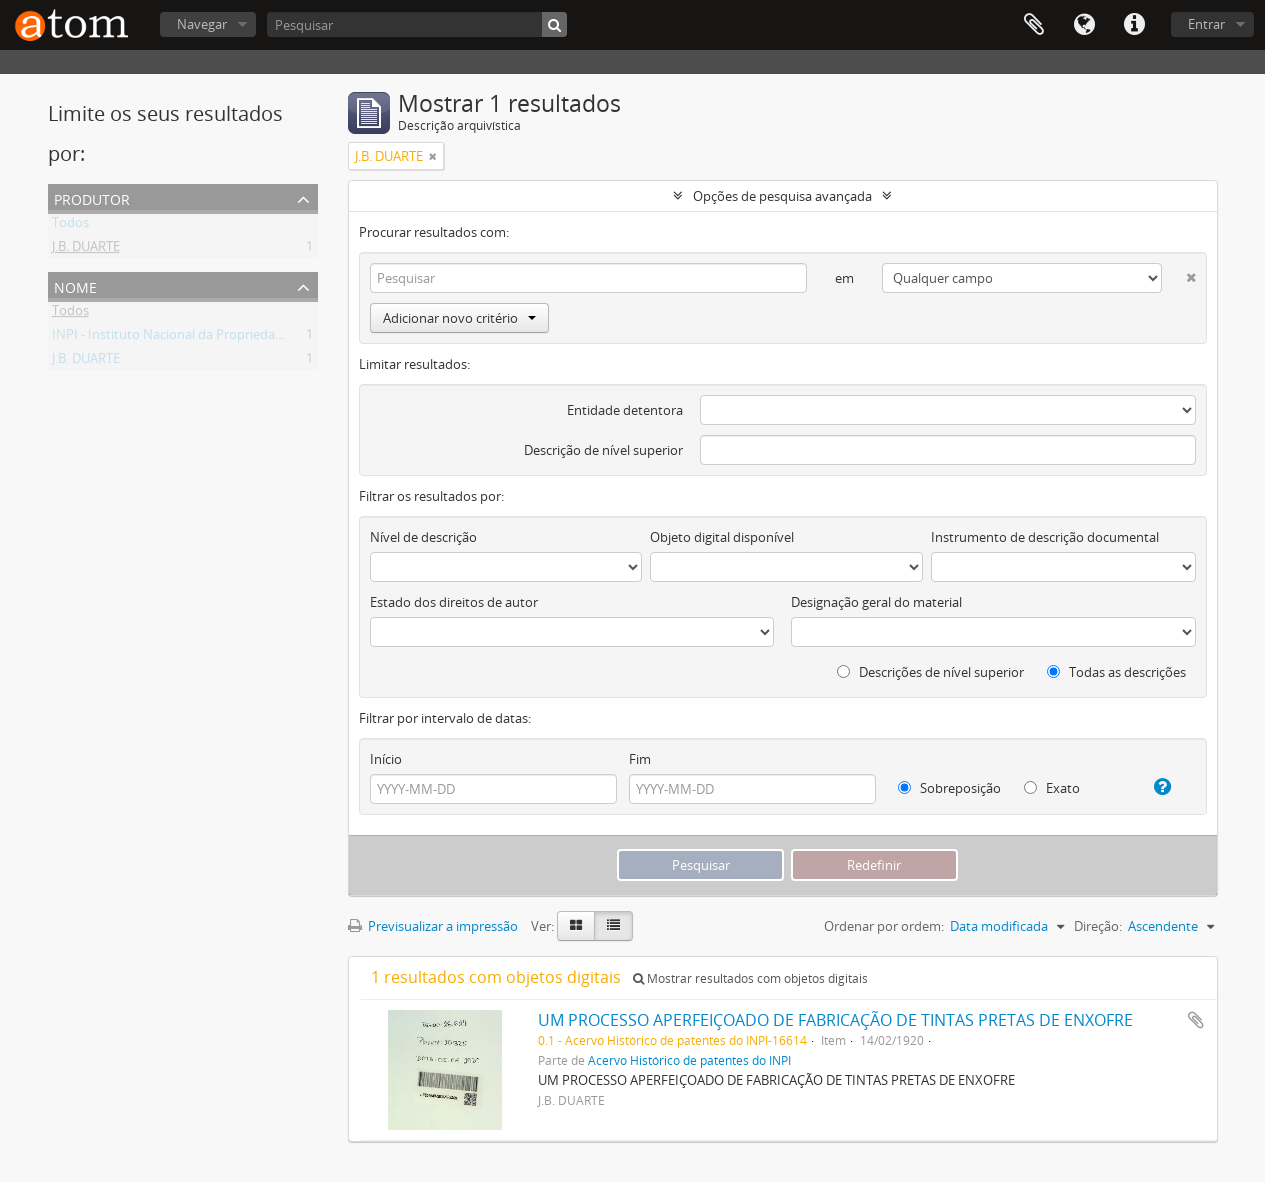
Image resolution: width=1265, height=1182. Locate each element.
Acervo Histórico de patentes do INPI (689, 1060)
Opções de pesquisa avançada (782, 196)
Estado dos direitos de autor (454, 602)
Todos (70, 226)
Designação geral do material (876, 602)
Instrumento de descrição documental (1045, 537)
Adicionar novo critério (459, 318)
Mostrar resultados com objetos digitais (750, 978)
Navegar (202, 24)
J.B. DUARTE (86, 250)
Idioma (1084, 25)
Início (386, 759)
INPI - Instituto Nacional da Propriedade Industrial (201, 338)
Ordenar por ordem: (884, 926)
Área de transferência (1034, 25)
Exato (1052, 788)
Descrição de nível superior (603, 450)
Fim (640, 759)
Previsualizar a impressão (433, 926)
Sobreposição (949, 788)
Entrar (1206, 24)
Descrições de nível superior (930, 672)
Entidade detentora (625, 410)
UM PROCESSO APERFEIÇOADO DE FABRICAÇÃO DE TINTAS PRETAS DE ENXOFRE (835, 1020)
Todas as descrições (1116, 672)
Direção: (1098, 926)
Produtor (92, 197)
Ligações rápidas (1134, 25)
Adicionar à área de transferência (1196, 1020)
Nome (75, 285)
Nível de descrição (423, 537)
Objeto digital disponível (722, 537)
